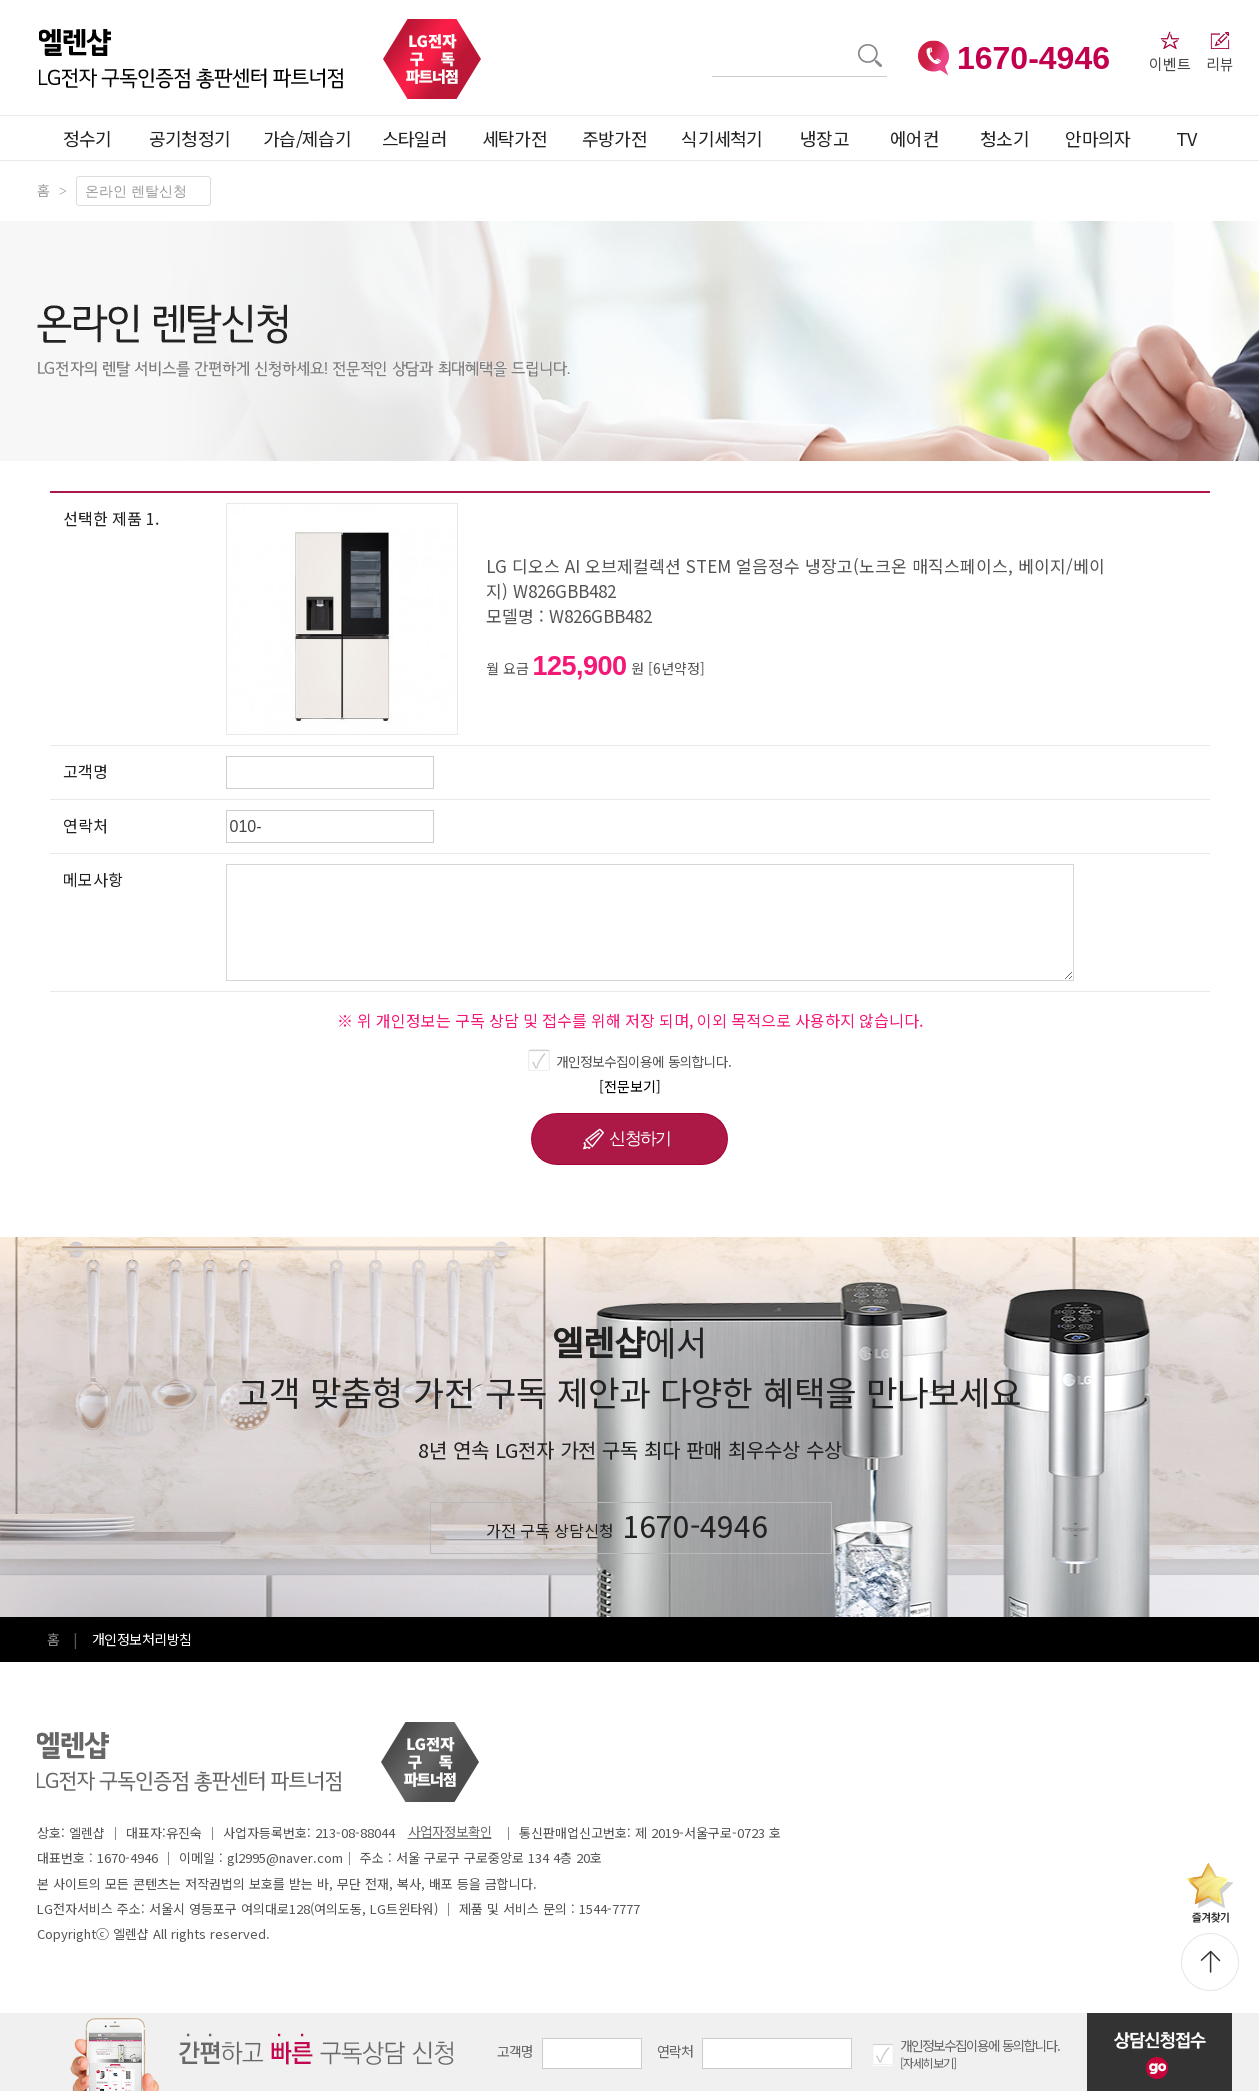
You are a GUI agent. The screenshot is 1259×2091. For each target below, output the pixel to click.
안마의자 (1102, 138)
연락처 (675, 2051)
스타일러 (414, 138)
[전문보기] (630, 1086)
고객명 (515, 2051)
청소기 (1004, 138)
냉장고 (824, 138)
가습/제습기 (307, 138)
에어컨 (914, 138)
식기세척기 (722, 138)
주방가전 (614, 138)
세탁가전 (514, 138)
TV (1186, 138)
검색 (712, 43)
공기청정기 (190, 138)
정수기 (87, 138)
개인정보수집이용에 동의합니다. (644, 1061)
